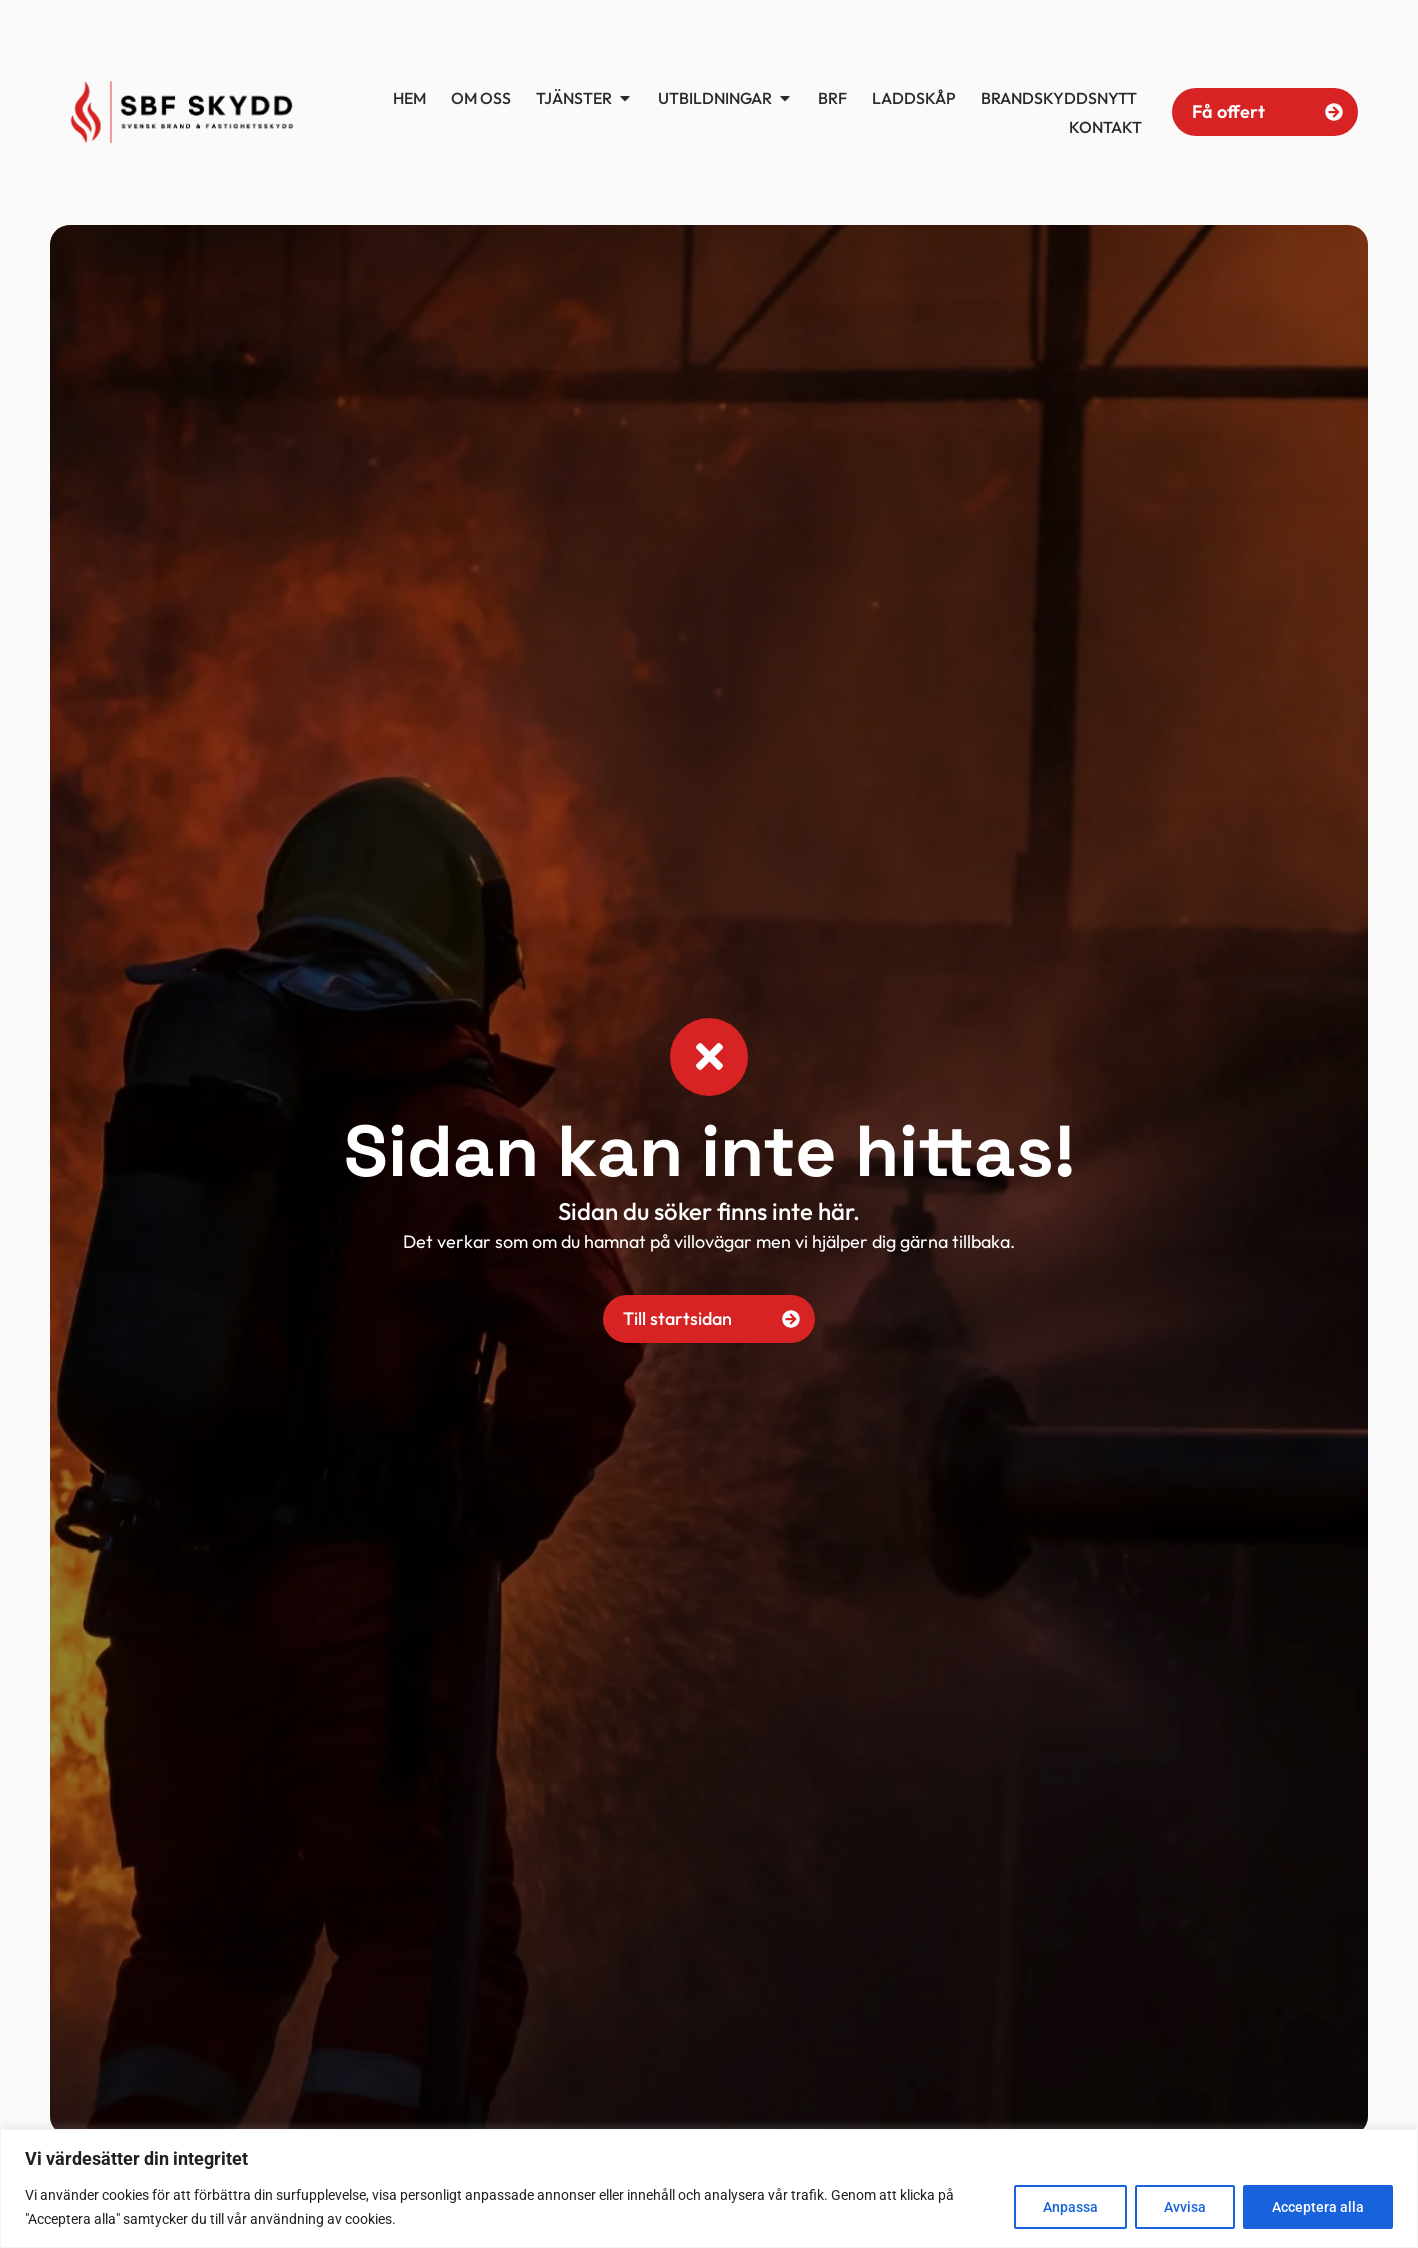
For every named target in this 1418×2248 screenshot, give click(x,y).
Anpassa (1070, 2207)
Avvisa (1185, 2207)
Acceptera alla (1318, 2207)
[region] (709, 2188)
